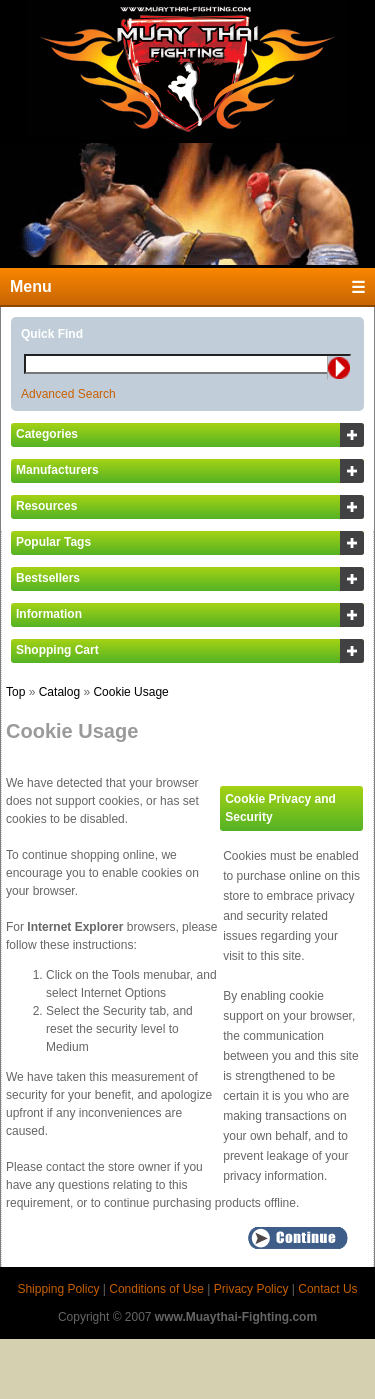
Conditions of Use (156, 1289)
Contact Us (327, 1289)
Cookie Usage (130, 692)
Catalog (59, 692)
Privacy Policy (251, 1289)
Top (15, 692)
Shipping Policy (58, 1289)
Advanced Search (68, 394)
